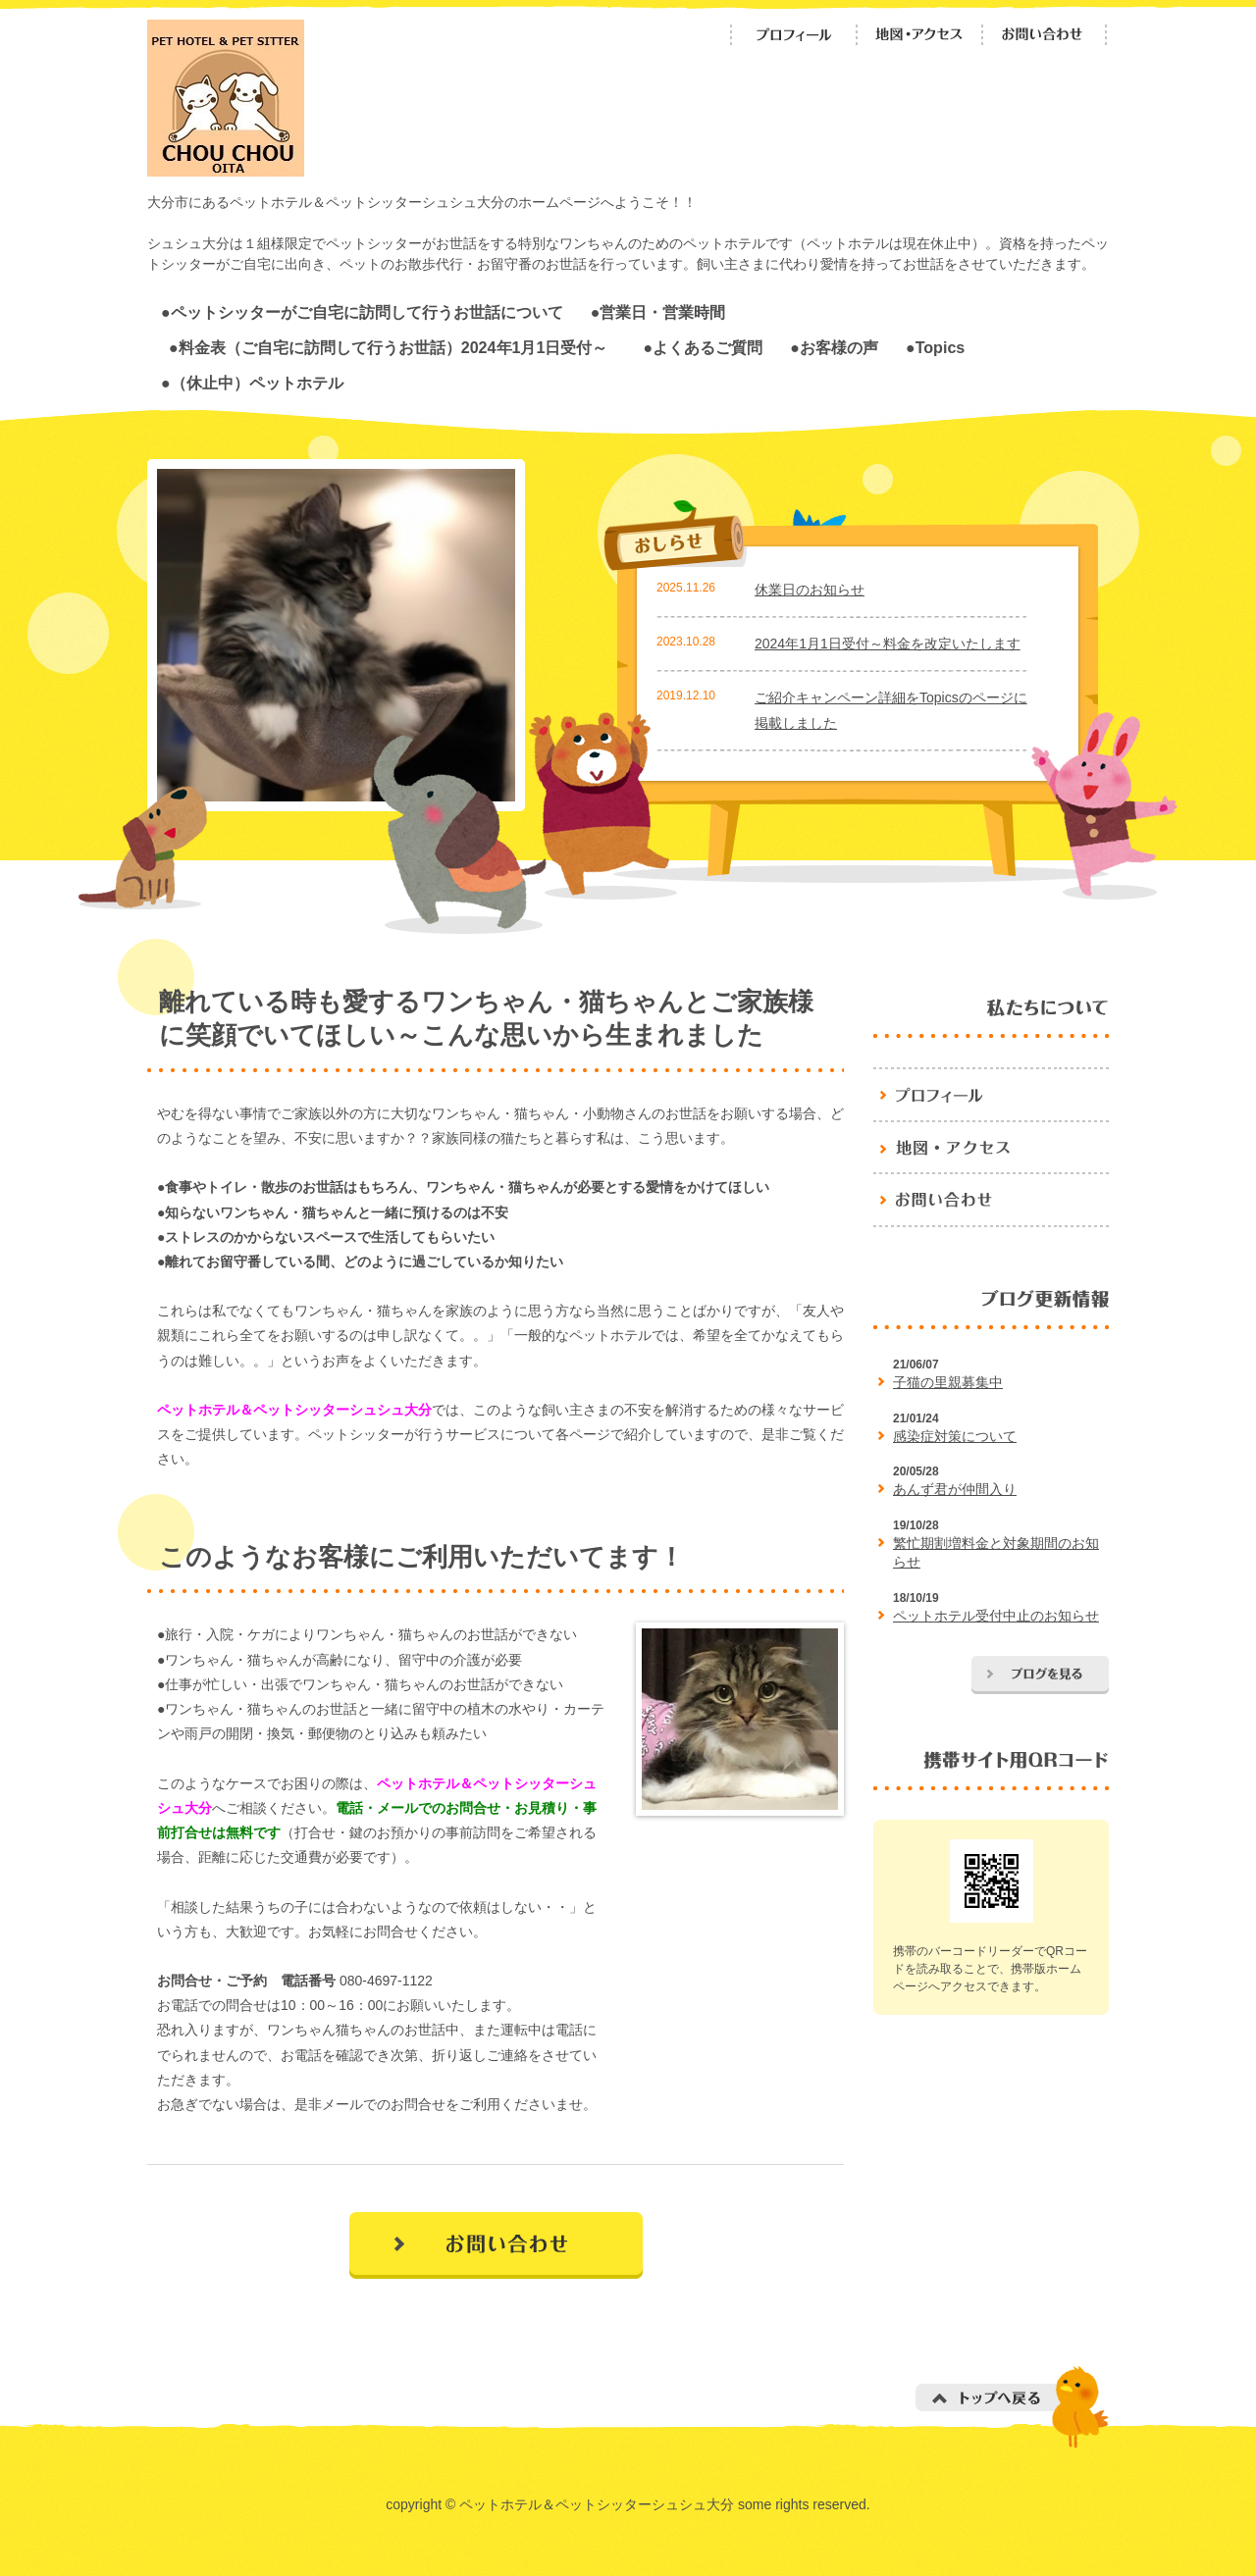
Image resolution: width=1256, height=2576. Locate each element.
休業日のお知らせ (809, 589)
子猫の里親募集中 (948, 1382)
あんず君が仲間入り (955, 1489)
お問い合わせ (1045, 35)
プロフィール (794, 35)
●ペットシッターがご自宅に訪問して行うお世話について (362, 312)
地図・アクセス (919, 35)
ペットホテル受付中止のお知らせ (996, 1615)
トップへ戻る (1012, 2406)
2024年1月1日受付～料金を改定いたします (887, 643)
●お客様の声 (834, 347)
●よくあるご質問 (702, 347)
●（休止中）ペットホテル (252, 382)
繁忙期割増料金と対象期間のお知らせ (996, 1553)
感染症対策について (955, 1436)
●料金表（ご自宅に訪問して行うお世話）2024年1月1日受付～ (396, 347)
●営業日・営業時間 (658, 312)
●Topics (935, 347)
